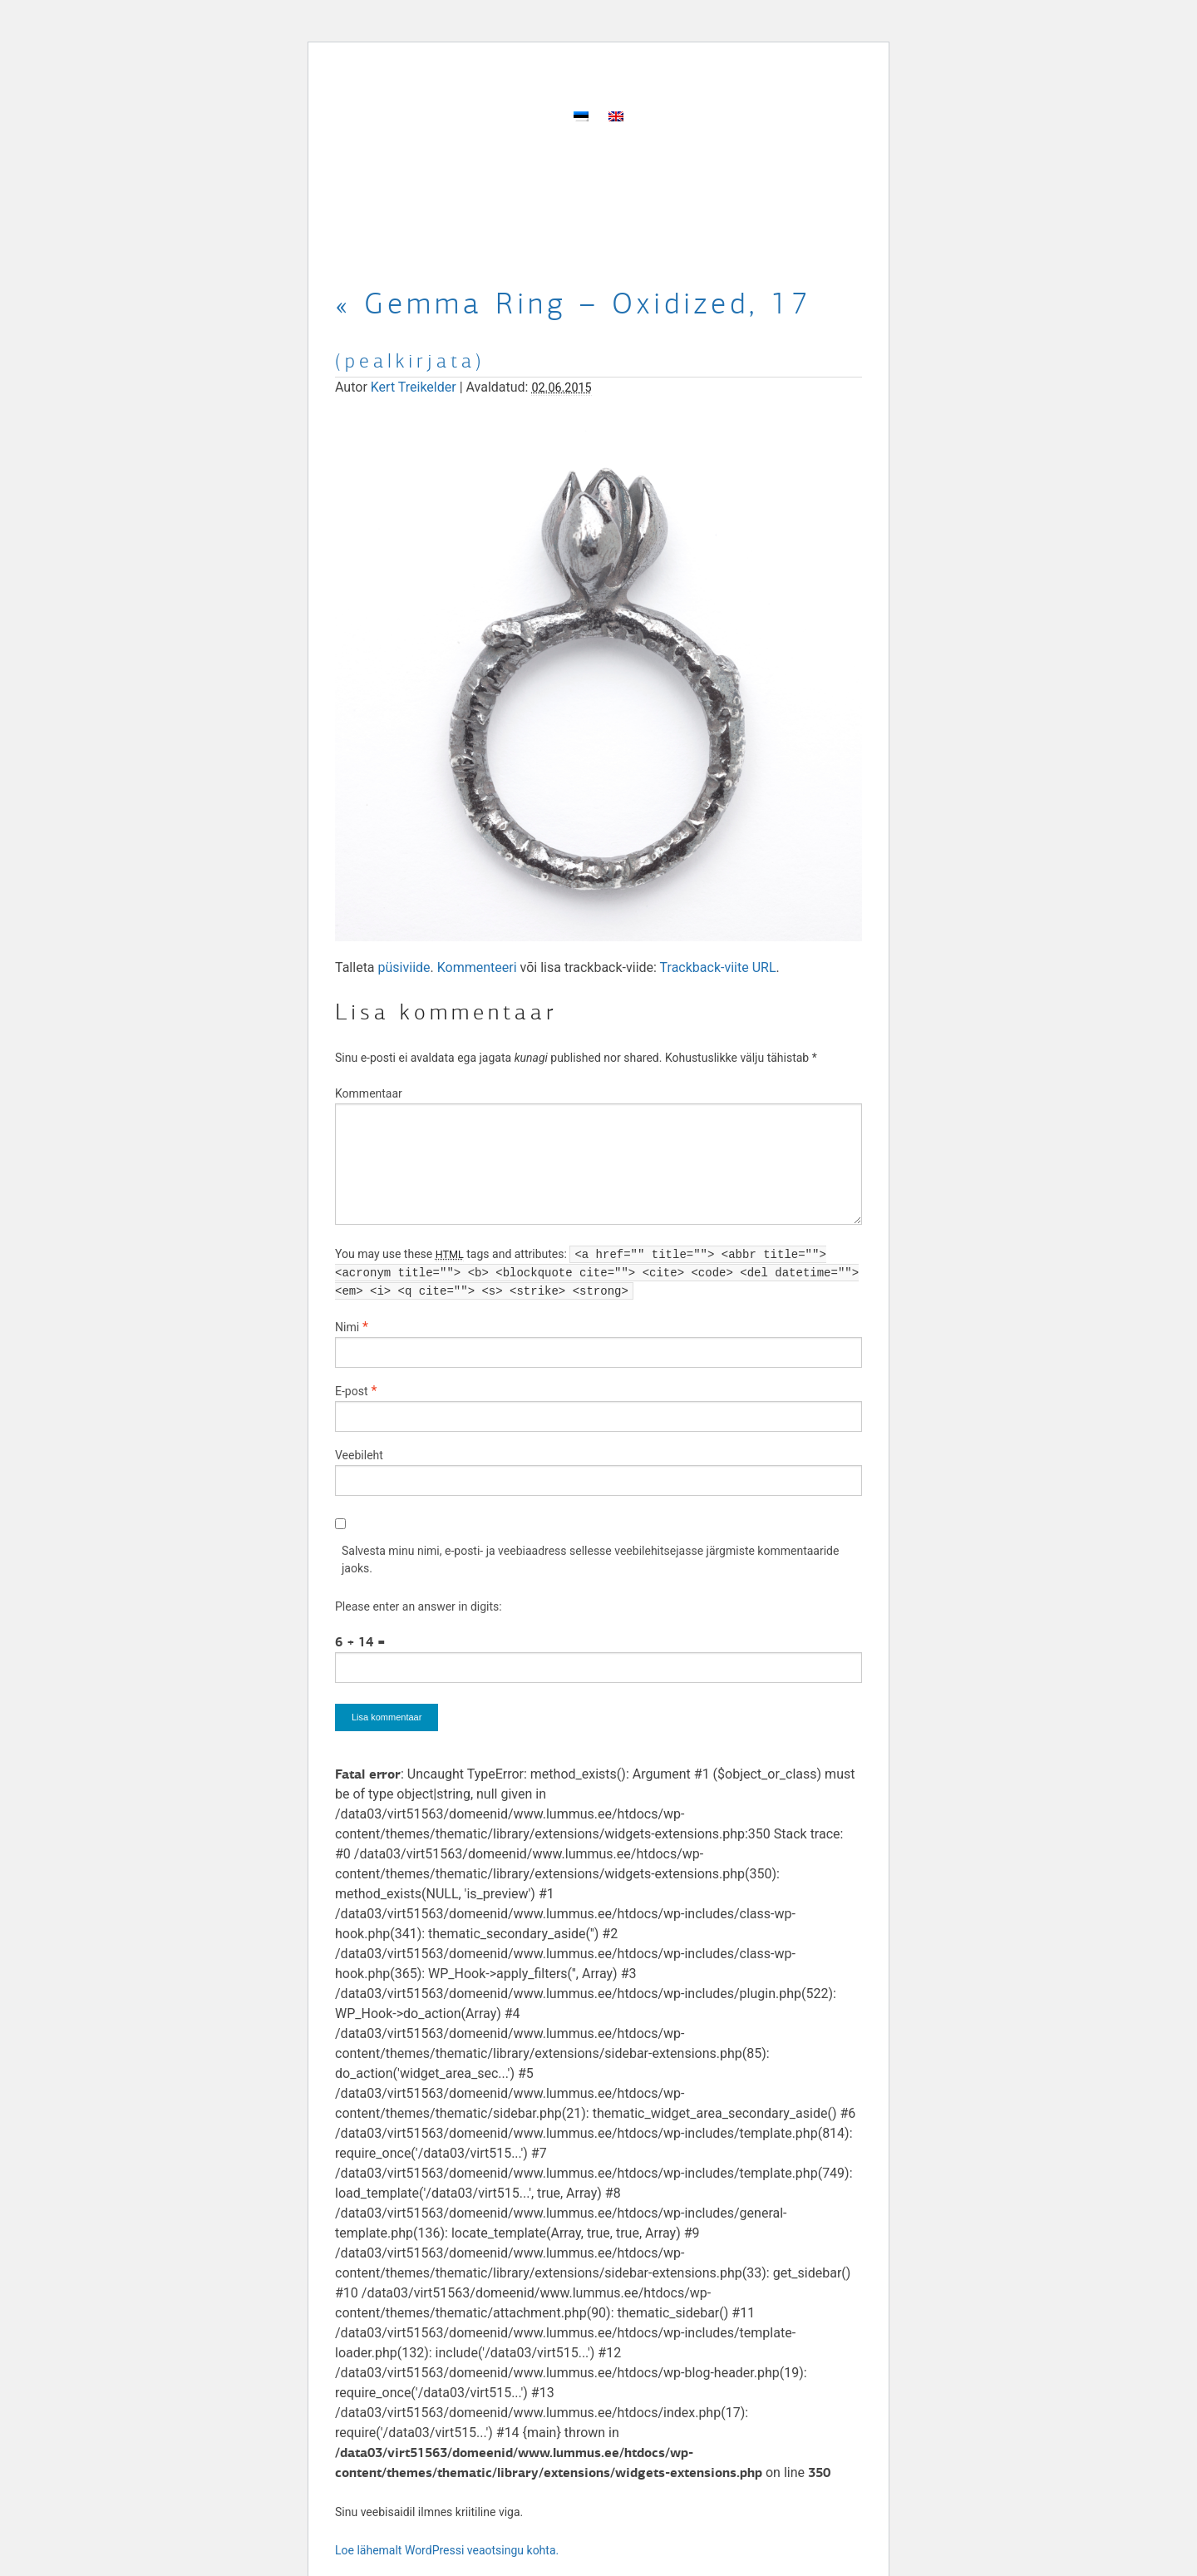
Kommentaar (368, 1093)
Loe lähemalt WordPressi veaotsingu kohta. (447, 2550)
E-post (351, 1391)
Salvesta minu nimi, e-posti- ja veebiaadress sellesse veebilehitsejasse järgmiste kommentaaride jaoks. (590, 1559)
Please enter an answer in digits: (418, 1606)
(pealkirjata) (410, 361)
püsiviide (404, 967)
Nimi (347, 1327)
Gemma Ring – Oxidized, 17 (573, 303)
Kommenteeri (477, 967)
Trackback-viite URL (718, 967)
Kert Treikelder (413, 387)
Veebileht (359, 1455)
